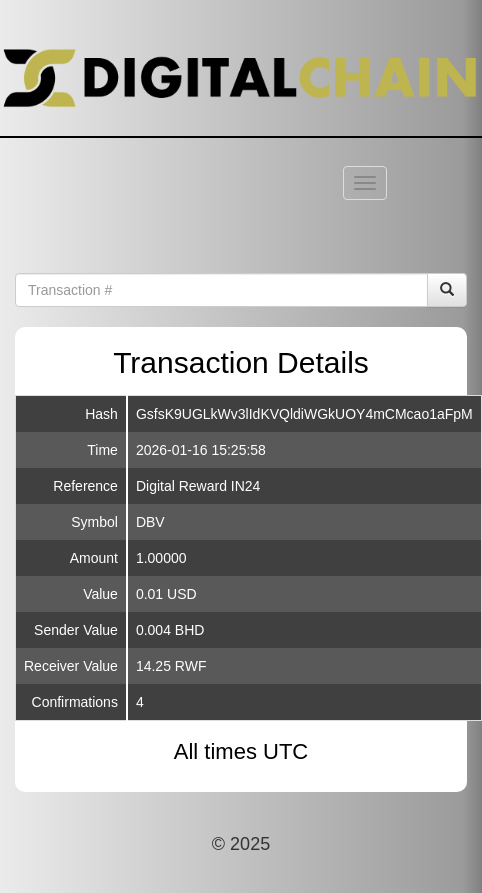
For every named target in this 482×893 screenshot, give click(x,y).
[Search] (447, 290)
